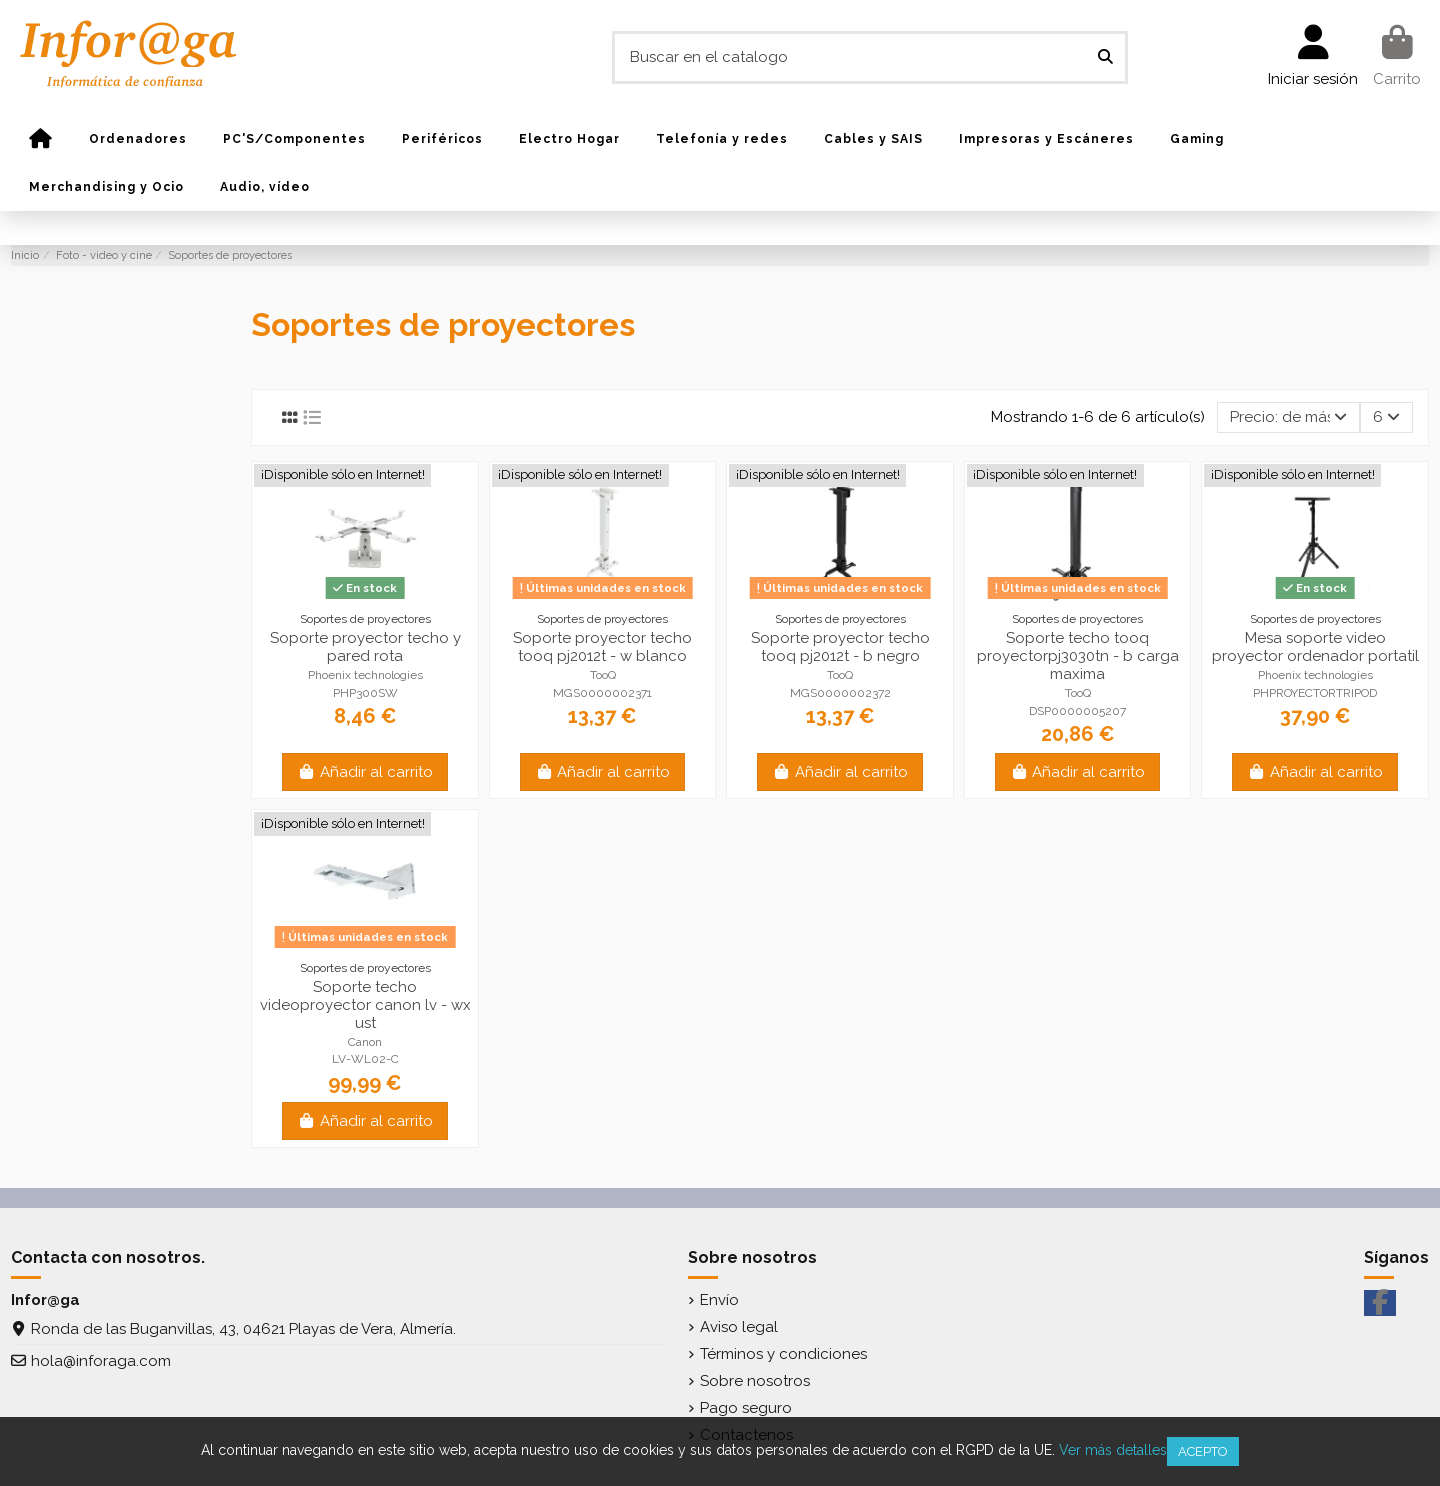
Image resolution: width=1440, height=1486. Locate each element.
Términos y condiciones (783, 1354)
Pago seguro (746, 1408)
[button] (138, 139)
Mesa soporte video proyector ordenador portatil (1315, 647)
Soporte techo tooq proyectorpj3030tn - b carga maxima (1078, 656)
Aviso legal (739, 1327)
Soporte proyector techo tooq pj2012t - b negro (840, 647)
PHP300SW (365, 693)
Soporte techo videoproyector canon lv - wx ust (365, 1005)
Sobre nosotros (755, 1381)
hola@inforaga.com (101, 1361)
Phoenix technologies (365, 675)
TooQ (603, 675)
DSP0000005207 (1077, 711)
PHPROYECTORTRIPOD (1315, 693)
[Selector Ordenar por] (1288, 417)
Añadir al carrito (365, 772)
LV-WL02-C (365, 1059)
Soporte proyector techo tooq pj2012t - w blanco (602, 647)
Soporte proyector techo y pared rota (365, 647)
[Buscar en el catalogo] (1105, 57)
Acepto (1203, 1451)
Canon (365, 1042)
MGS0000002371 (602, 693)
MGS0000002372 (840, 693)
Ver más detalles (1113, 1450)
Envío (719, 1300)
